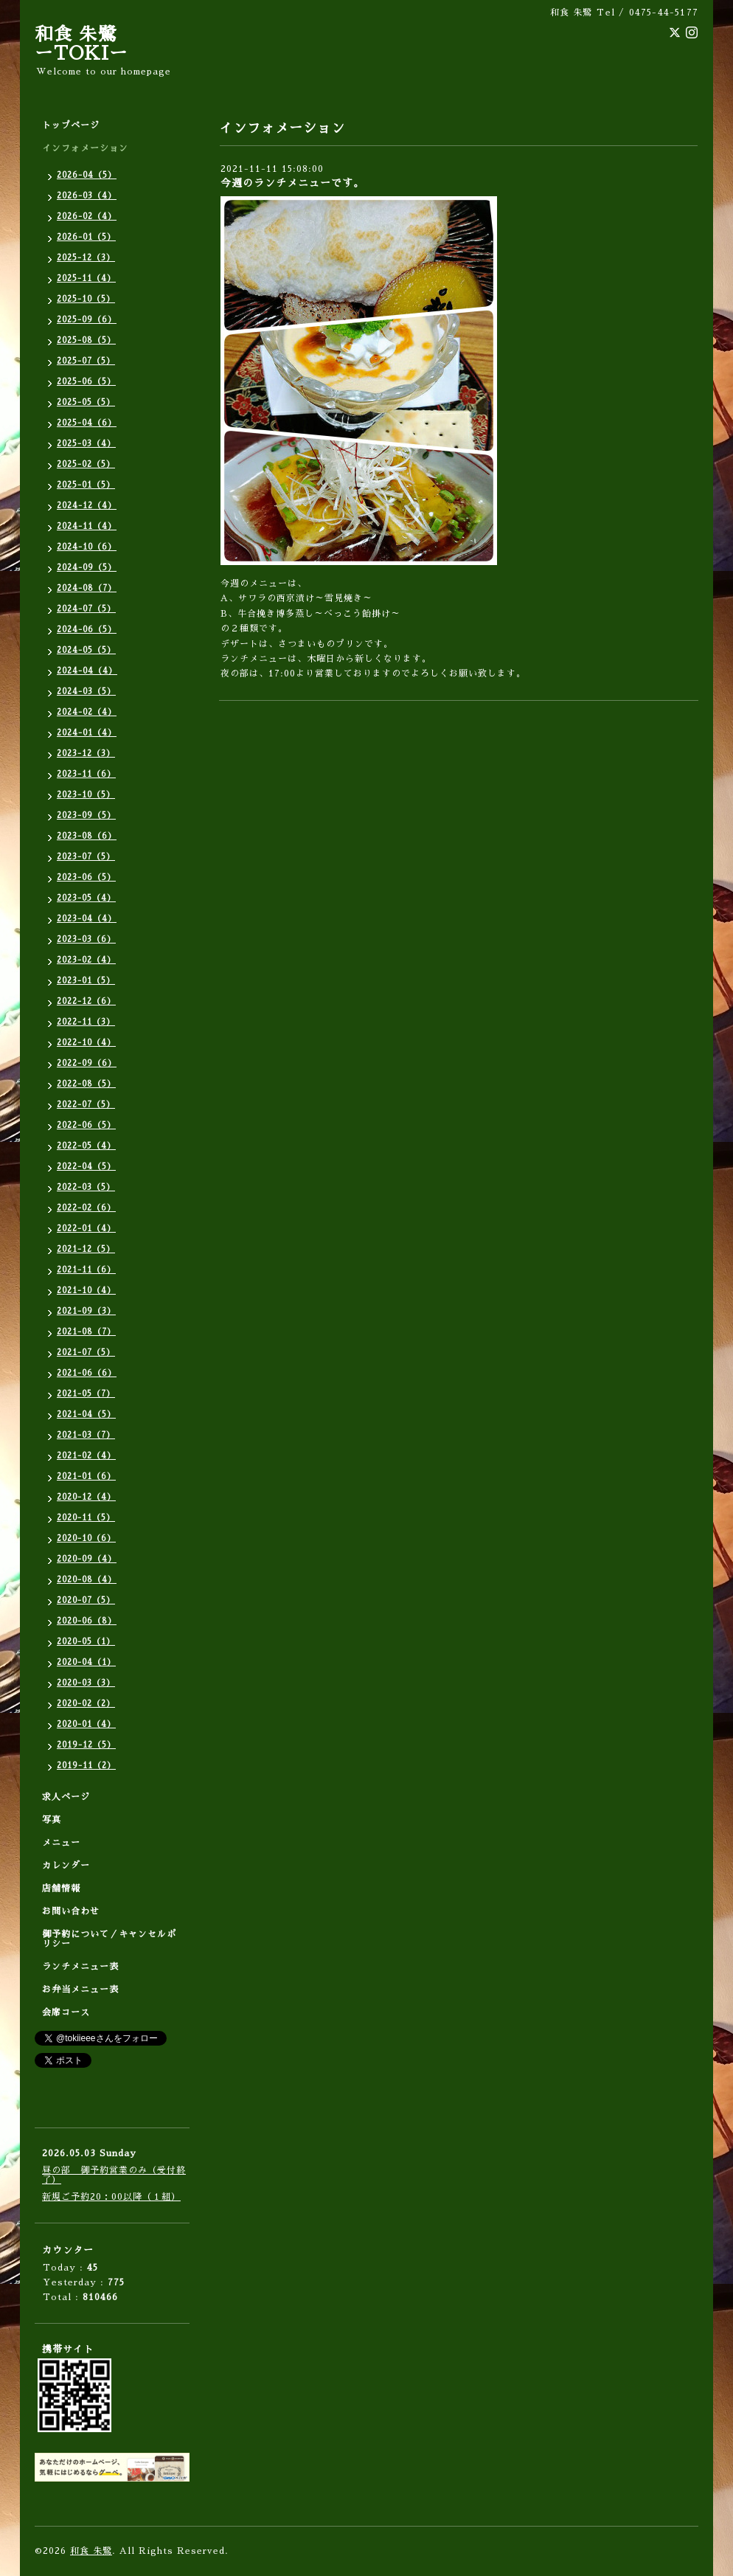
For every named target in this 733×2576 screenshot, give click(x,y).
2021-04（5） (86, 1414)
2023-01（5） (86, 981)
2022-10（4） (86, 1043)
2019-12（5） (86, 1745)
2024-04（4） (87, 671)
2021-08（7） (86, 1332)
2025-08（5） (86, 340)
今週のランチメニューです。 (292, 183)
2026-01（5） (86, 237)
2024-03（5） (86, 692)
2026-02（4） (87, 216)
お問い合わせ (71, 1911)
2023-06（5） (86, 877)
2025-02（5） (86, 464)
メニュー (61, 1842)
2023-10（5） (86, 795)
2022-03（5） (86, 1187)
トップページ (71, 125)
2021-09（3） (86, 1311)
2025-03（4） (86, 444)
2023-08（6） (87, 836)
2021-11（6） (86, 1270)
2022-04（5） (86, 1167)
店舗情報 (61, 1888)
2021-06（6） (87, 1373)
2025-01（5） (86, 485)
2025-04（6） (87, 423)
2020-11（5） (86, 1518)
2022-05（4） (86, 1146)
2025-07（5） (86, 361)
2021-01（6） (86, 1476)
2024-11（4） (87, 526)
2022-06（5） (86, 1125)
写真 (51, 1819)
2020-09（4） (87, 1559)
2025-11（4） (86, 278)
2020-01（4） (86, 1724)
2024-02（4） (87, 712)
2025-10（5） (86, 299)
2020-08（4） (87, 1580)
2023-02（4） (86, 960)
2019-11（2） (86, 1766)
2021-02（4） (86, 1456)
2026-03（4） (87, 196)
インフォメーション (85, 148)
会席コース (66, 2012)
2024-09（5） (87, 568)
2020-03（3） (86, 1683)
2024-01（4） (87, 733)
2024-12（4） (87, 506)
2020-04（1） (86, 1662)
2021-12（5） (86, 1249)
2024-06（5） (87, 630)
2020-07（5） (86, 1600)
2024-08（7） (87, 588)
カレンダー (66, 1865)
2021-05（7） (86, 1394)
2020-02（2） (86, 1704)
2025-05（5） (86, 402)
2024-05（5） (86, 650)
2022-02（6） (86, 1208)
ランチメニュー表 (80, 1966)
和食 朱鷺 (91, 2550)
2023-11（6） (86, 774)
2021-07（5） (86, 1352)
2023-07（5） (86, 857)
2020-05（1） (86, 1642)
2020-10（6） (86, 1538)
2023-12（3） (86, 753)
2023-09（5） (86, 815)
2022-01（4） (86, 1229)
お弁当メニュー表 (80, 1989)
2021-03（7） (86, 1435)
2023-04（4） (87, 919)
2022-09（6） (87, 1063)
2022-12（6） (86, 1001)
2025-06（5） (86, 382)
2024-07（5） (86, 609)
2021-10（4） (86, 1291)
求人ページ (66, 1797)
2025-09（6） (87, 320)
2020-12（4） (86, 1497)
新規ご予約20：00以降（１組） (111, 2196)
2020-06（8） (87, 1621)
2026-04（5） (87, 175)
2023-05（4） (86, 898)
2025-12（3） (86, 258)
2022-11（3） (86, 1022)
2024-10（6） (87, 547)
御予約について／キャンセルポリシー (109, 1939)
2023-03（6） (86, 939)
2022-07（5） (86, 1105)
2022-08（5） (86, 1084)
